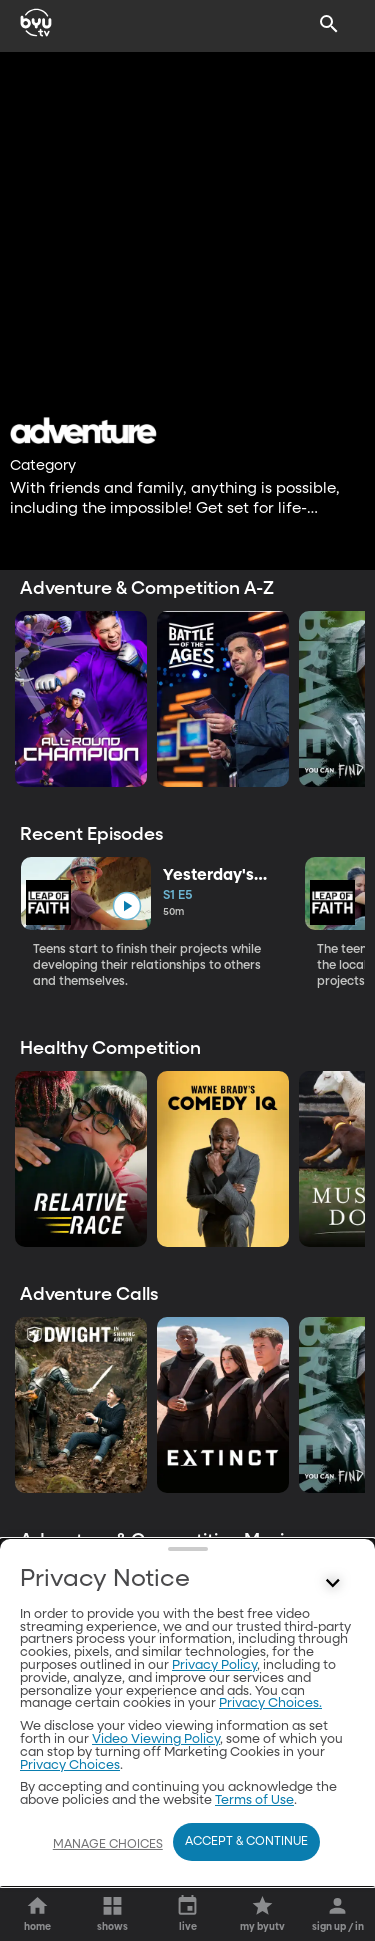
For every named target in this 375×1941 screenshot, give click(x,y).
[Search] (329, 24)
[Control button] (333, 1793)
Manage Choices (108, 1845)
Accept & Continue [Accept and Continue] (246, 1842)
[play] (126, 905)
